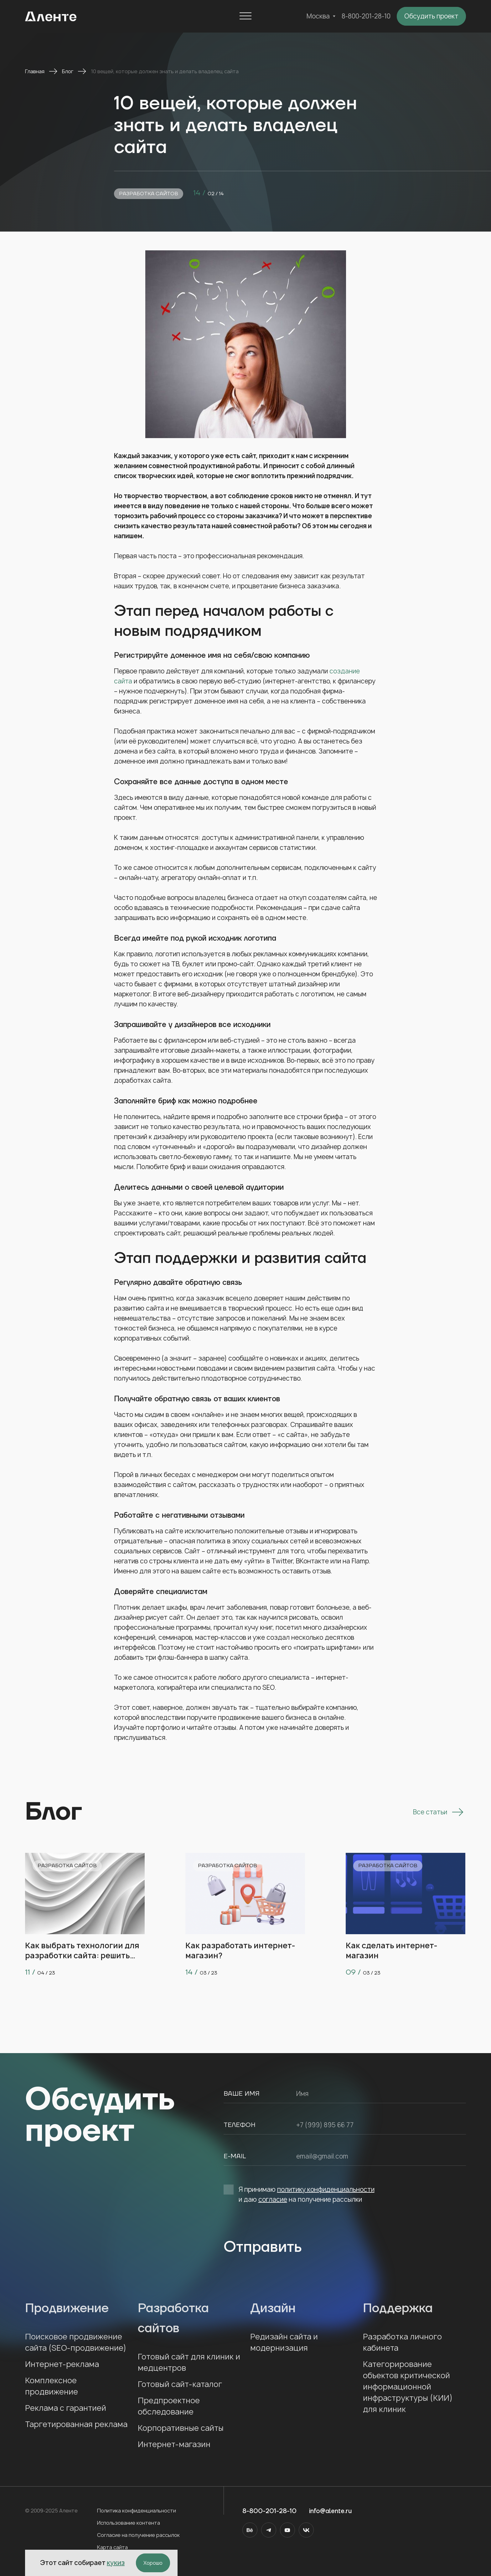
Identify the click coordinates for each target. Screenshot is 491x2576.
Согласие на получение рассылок (138, 2535)
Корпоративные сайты (181, 2428)
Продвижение (76, 2308)
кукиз (116, 2562)
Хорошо (153, 2562)
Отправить (263, 2247)
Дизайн (302, 2308)
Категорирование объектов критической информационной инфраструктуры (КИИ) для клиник (407, 2387)
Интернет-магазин (174, 2444)
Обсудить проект (431, 16)
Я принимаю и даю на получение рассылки (299, 2194)
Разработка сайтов (148, 194)
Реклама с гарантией (65, 2408)
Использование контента (128, 2522)
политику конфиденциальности (326, 2189)
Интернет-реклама (62, 2364)
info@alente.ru (330, 2511)
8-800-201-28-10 (366, 16)
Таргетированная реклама (76, 2424)
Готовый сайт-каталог (180, 2384)
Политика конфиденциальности (136, 2510)
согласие (272, 2199)
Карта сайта (112, 2547)
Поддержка (414, 2308)
